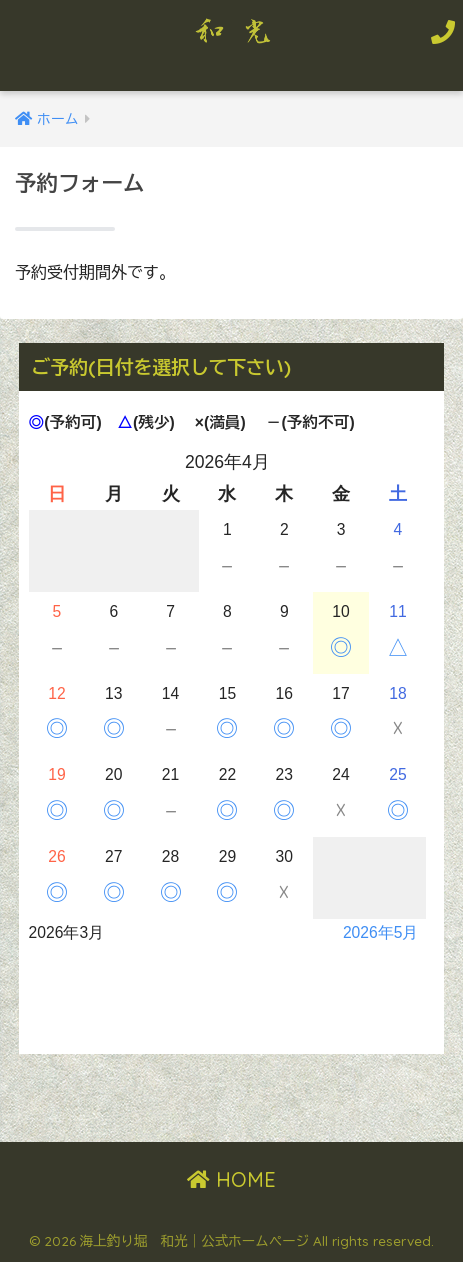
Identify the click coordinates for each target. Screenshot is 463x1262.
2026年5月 (381, 932)
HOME (231, 1179)
